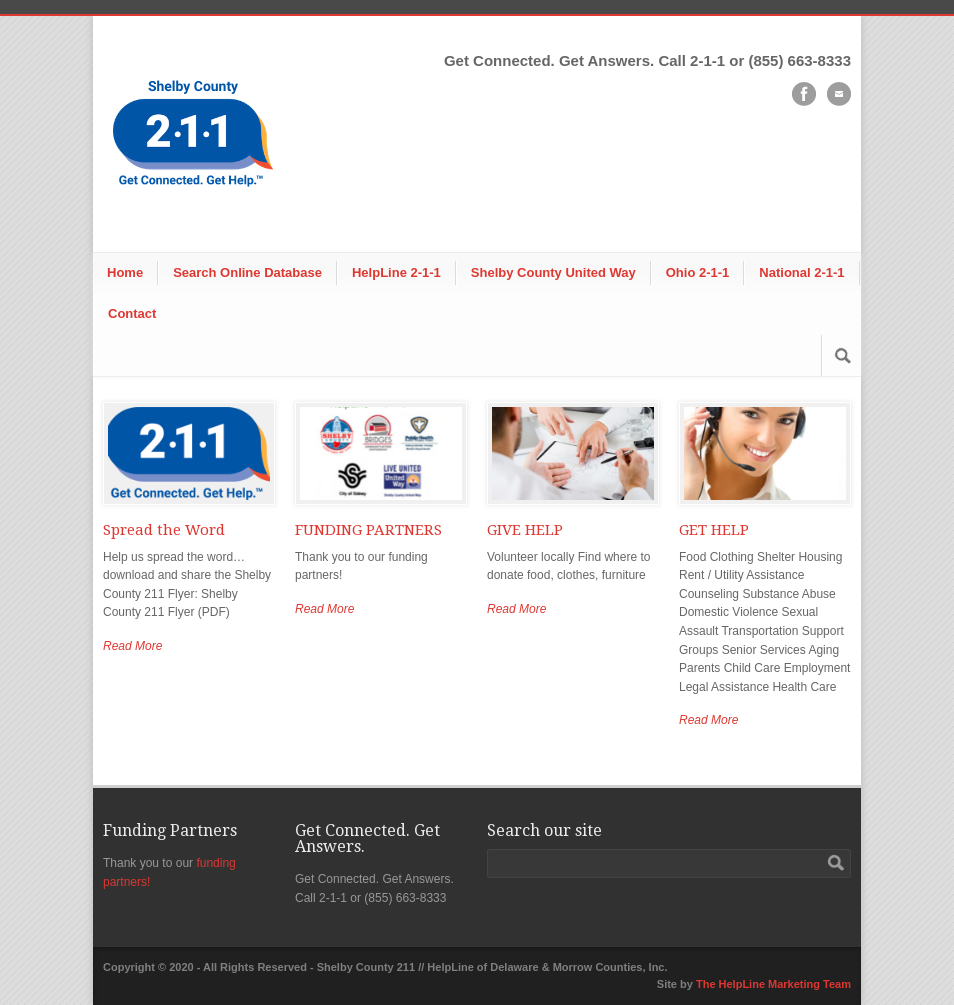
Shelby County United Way (553, 272)
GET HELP (714, 530)
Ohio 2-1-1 (698, 272)
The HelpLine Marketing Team (773, 984)
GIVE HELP (525, 530)
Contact (132, 313)
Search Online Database (247, 272)
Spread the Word (164, 530)
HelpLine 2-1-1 (396, 272)
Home (125, 272)
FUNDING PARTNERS (368, 530)
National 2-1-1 (801, 272)
